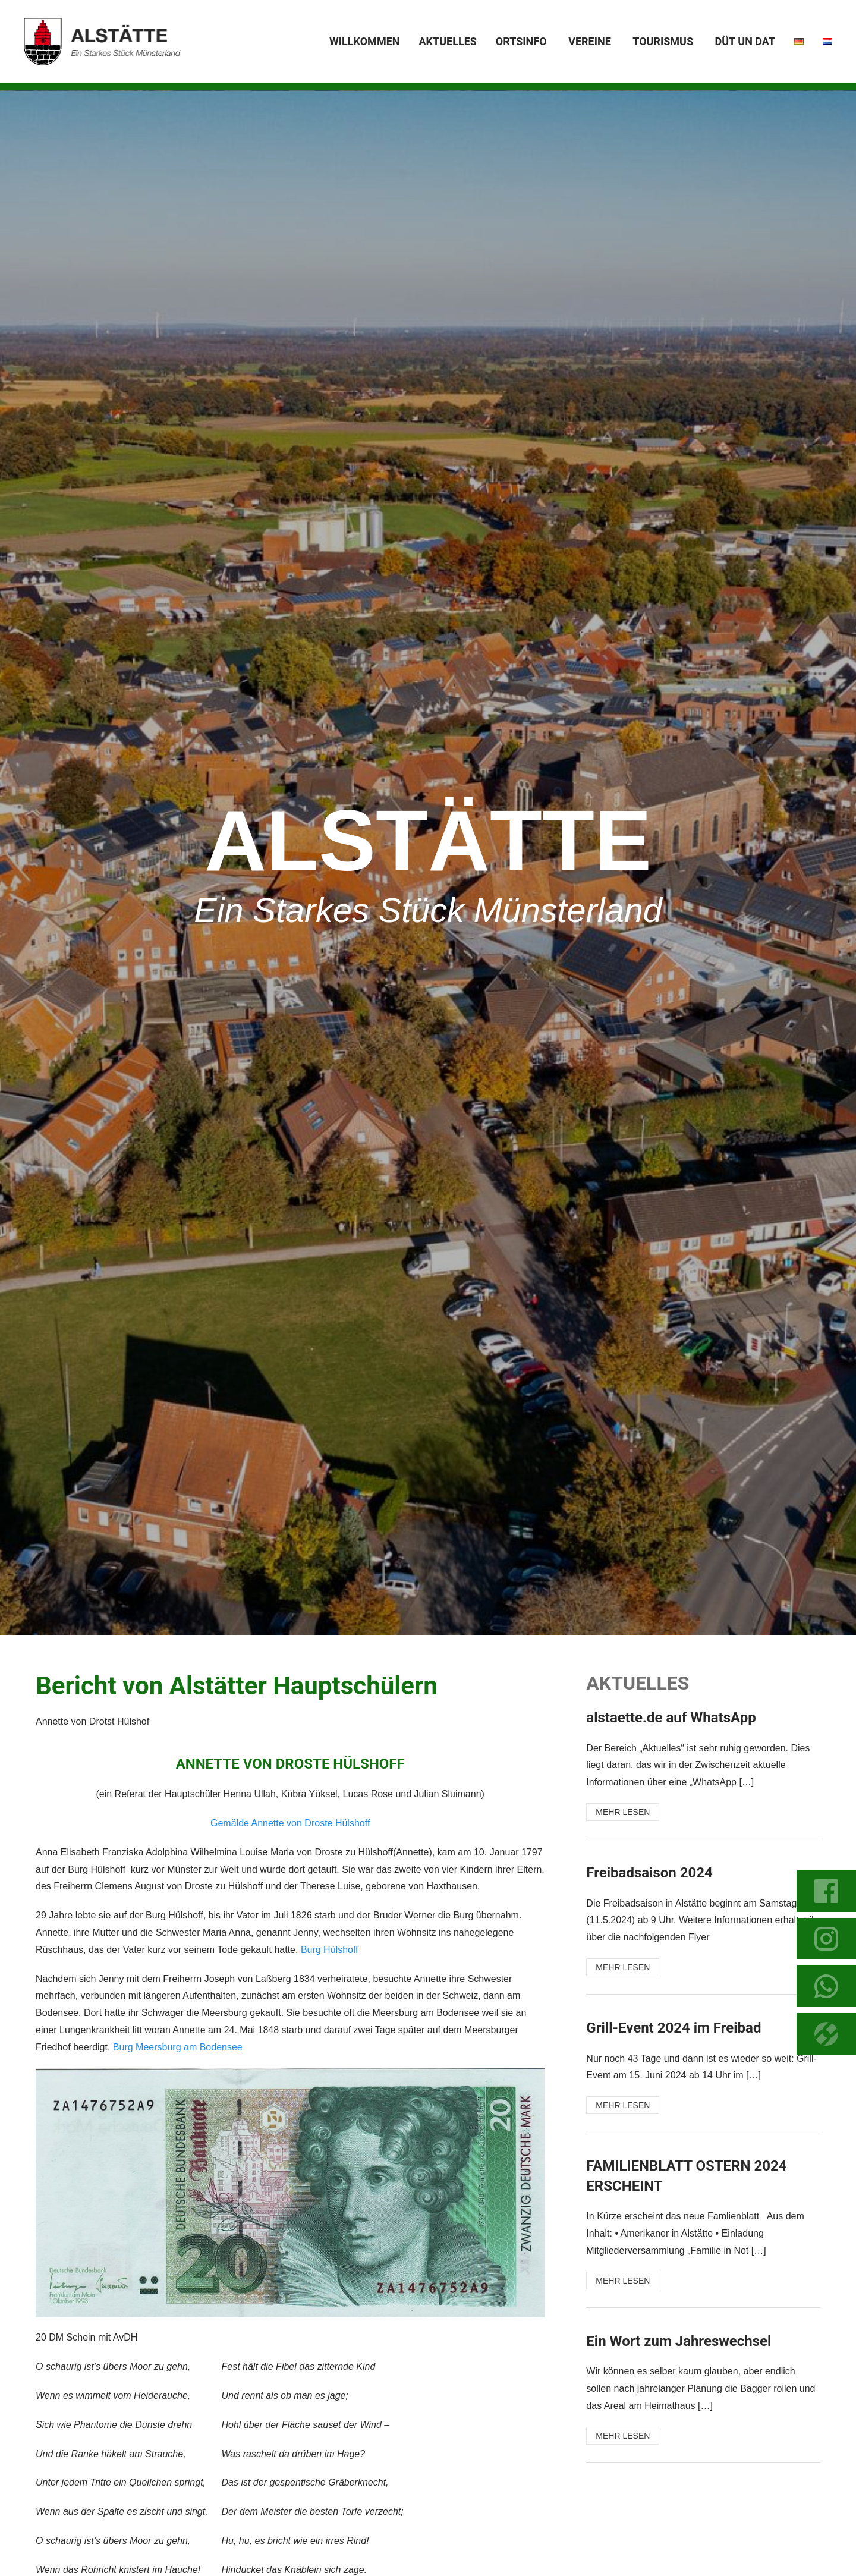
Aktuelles (447, 41)
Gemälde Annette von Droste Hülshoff (290, 1823)
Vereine (589, 41)
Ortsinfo (521, 41)
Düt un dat (745, 41)
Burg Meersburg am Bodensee (178, 2047)
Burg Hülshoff (329, 1950)
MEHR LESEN (623, 1812)
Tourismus (662, 41)
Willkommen (364, 41)
